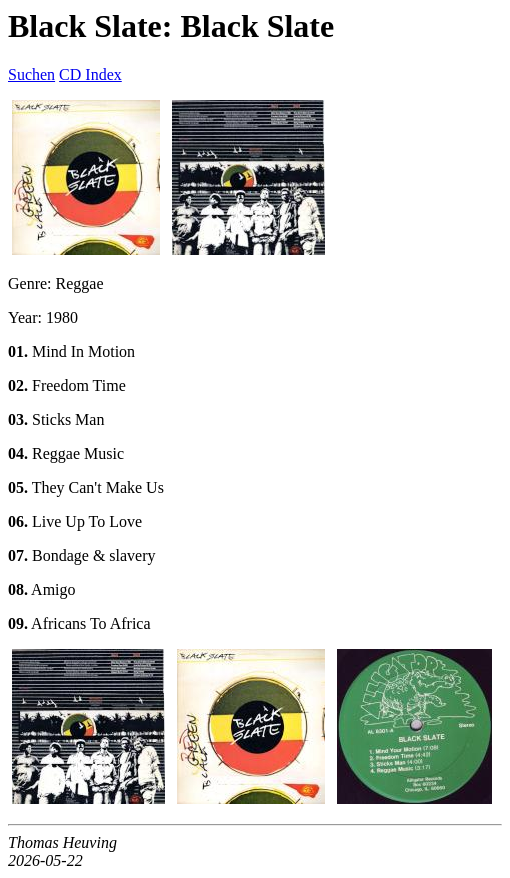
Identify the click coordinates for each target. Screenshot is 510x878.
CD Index (90, 74)
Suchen (31, 74)
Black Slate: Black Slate (171, 26)
